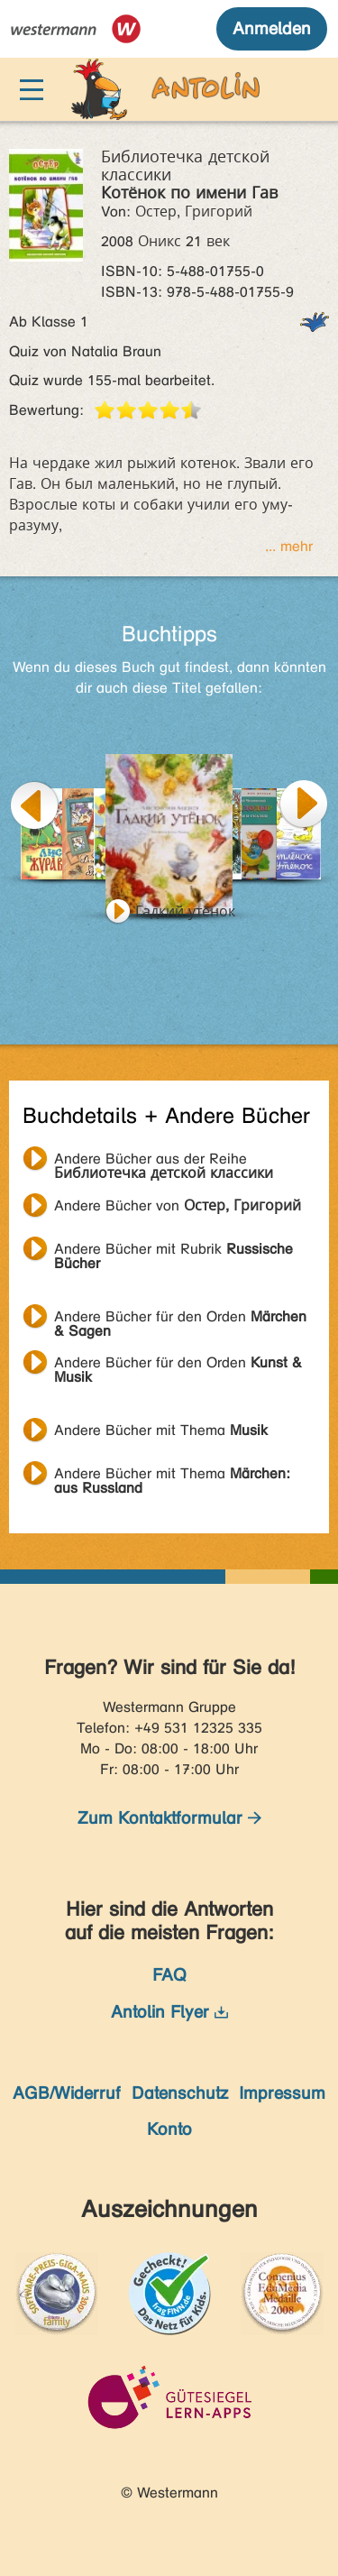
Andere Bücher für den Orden (180, 1318)
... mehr (289, 546)
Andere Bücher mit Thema (161, 1430)
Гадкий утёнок (185, 911)
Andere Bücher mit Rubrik (173, 1251)
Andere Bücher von (177, 1205)
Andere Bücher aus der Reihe (163, 1161)
